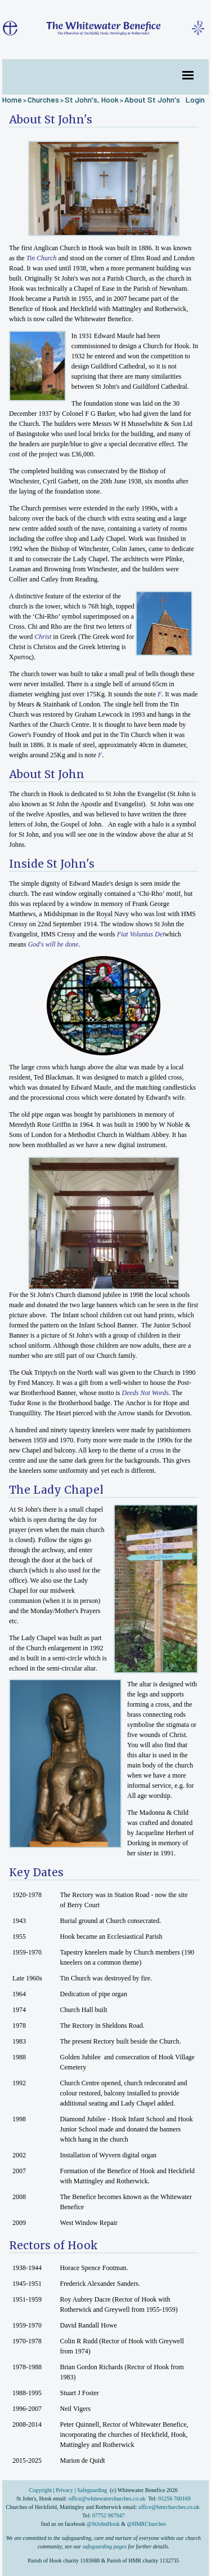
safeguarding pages (105, 2546)
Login (195, 99)
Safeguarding (92, 2490)
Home (12, 99)
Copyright (41, 2490)
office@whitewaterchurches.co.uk (107, 2498)
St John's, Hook (92, 99)
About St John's (152, 99)
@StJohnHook (103, 2524)
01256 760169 (174, 2498)
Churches (43, 99)
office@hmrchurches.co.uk (168, 2507)
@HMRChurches (146, 2524)
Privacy (64, 2490)
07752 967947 (108, 2515)
